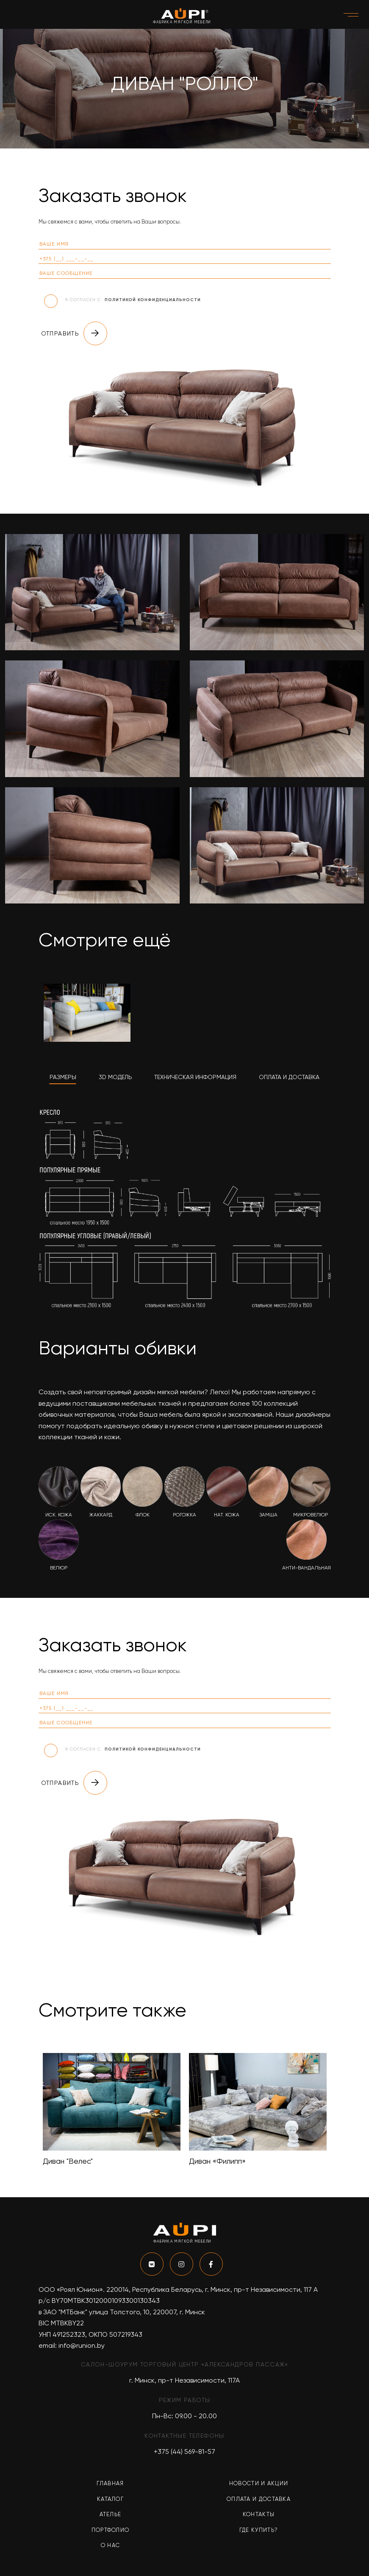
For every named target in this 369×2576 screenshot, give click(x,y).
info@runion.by (81, 2345)
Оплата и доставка (259, 2499)
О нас (110, 2545)
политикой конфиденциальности (153, 299)
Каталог (110, 2499)
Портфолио (111, 2530)
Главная (110, 2483)
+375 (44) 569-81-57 (184, 2451)
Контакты (259, 2514)
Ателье (111, 2514)
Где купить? (258, 2530)
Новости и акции (259, 2483)
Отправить (74, 333)
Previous (32, 2110)
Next (337, 2110)
